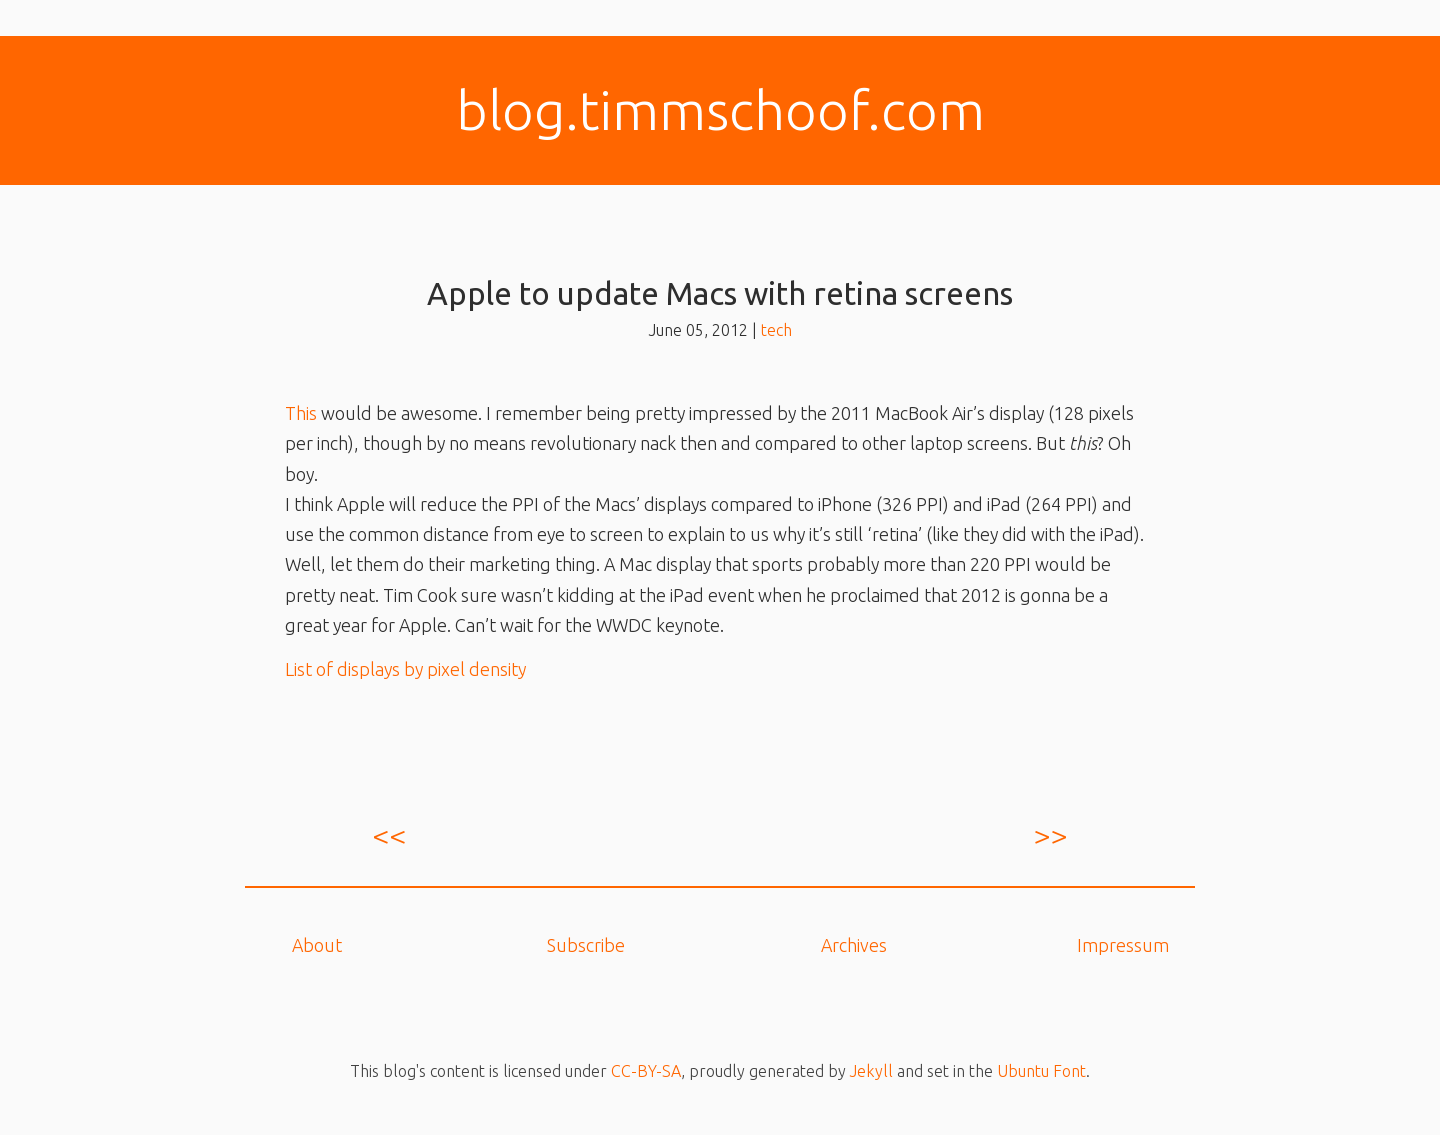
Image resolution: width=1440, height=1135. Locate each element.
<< (389, 835)
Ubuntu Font (1041, 1071)
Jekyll (871, 1071)
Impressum (1123, 945)
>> (1051, 835)
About (317, 945)
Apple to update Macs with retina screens (720, 293)
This (301, 413)
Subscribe (586, 945)
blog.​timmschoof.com (720, 110)
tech (776, 330)
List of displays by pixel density (405, 669)
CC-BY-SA (646, 1071)
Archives (854, 945)
